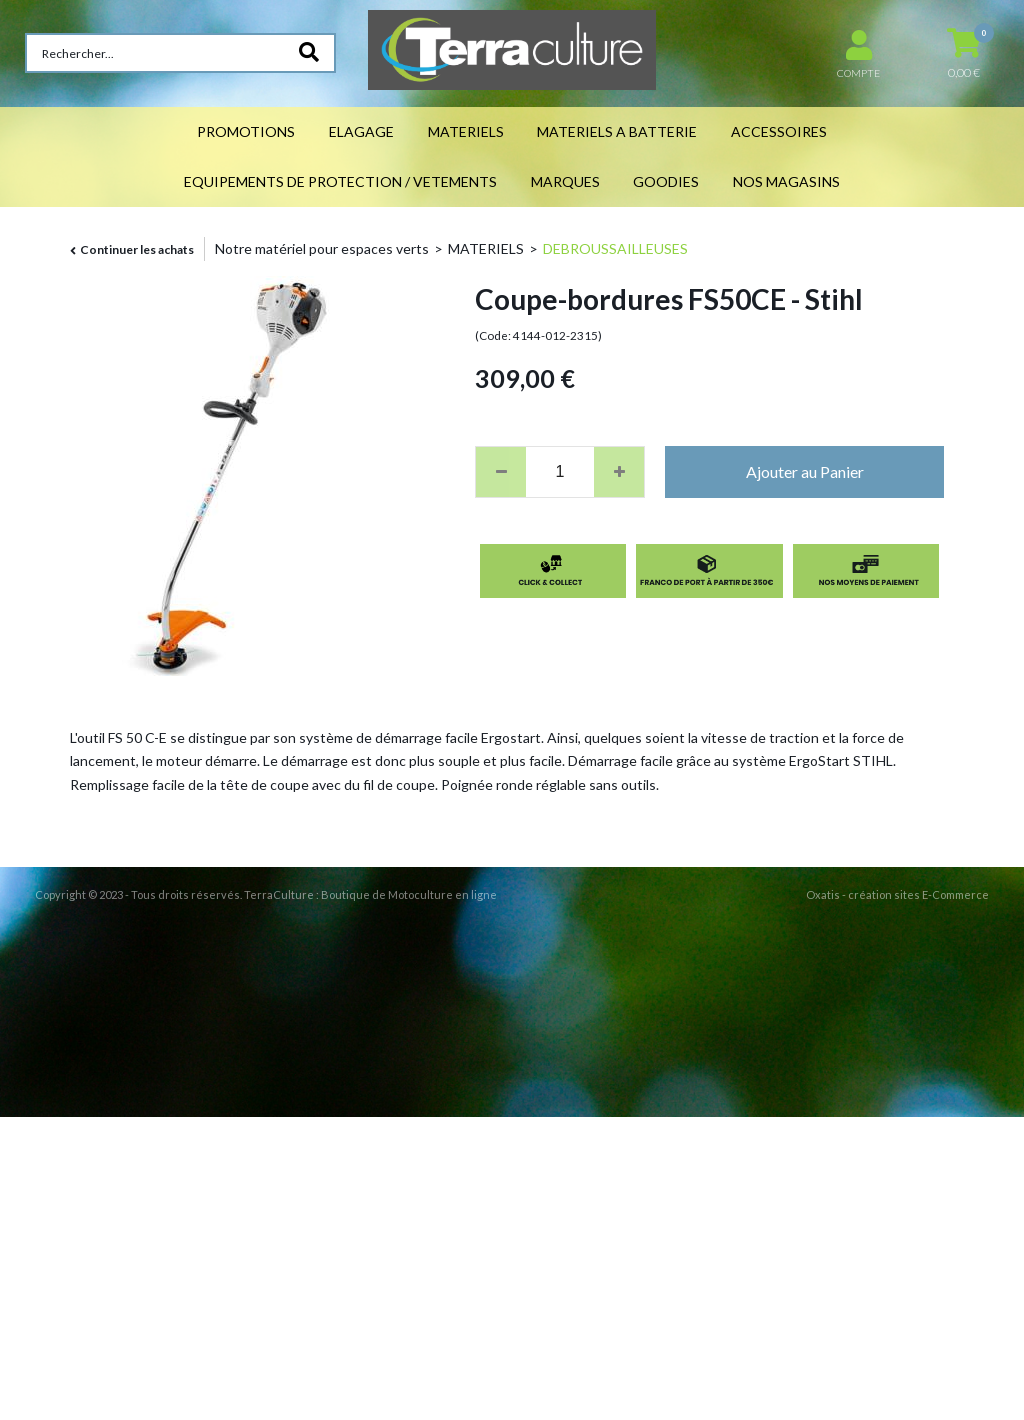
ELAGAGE (361, 131)
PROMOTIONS (246, 131)
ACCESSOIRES (779, 131)
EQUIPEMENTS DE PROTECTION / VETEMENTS (340, 181)
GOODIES (666, 181)
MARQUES (565, 181)
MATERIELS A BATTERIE (617, 131)
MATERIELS (466, 131)
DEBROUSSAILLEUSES (615, 248)
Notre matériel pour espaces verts (322, 248)
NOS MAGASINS (786, 181)
